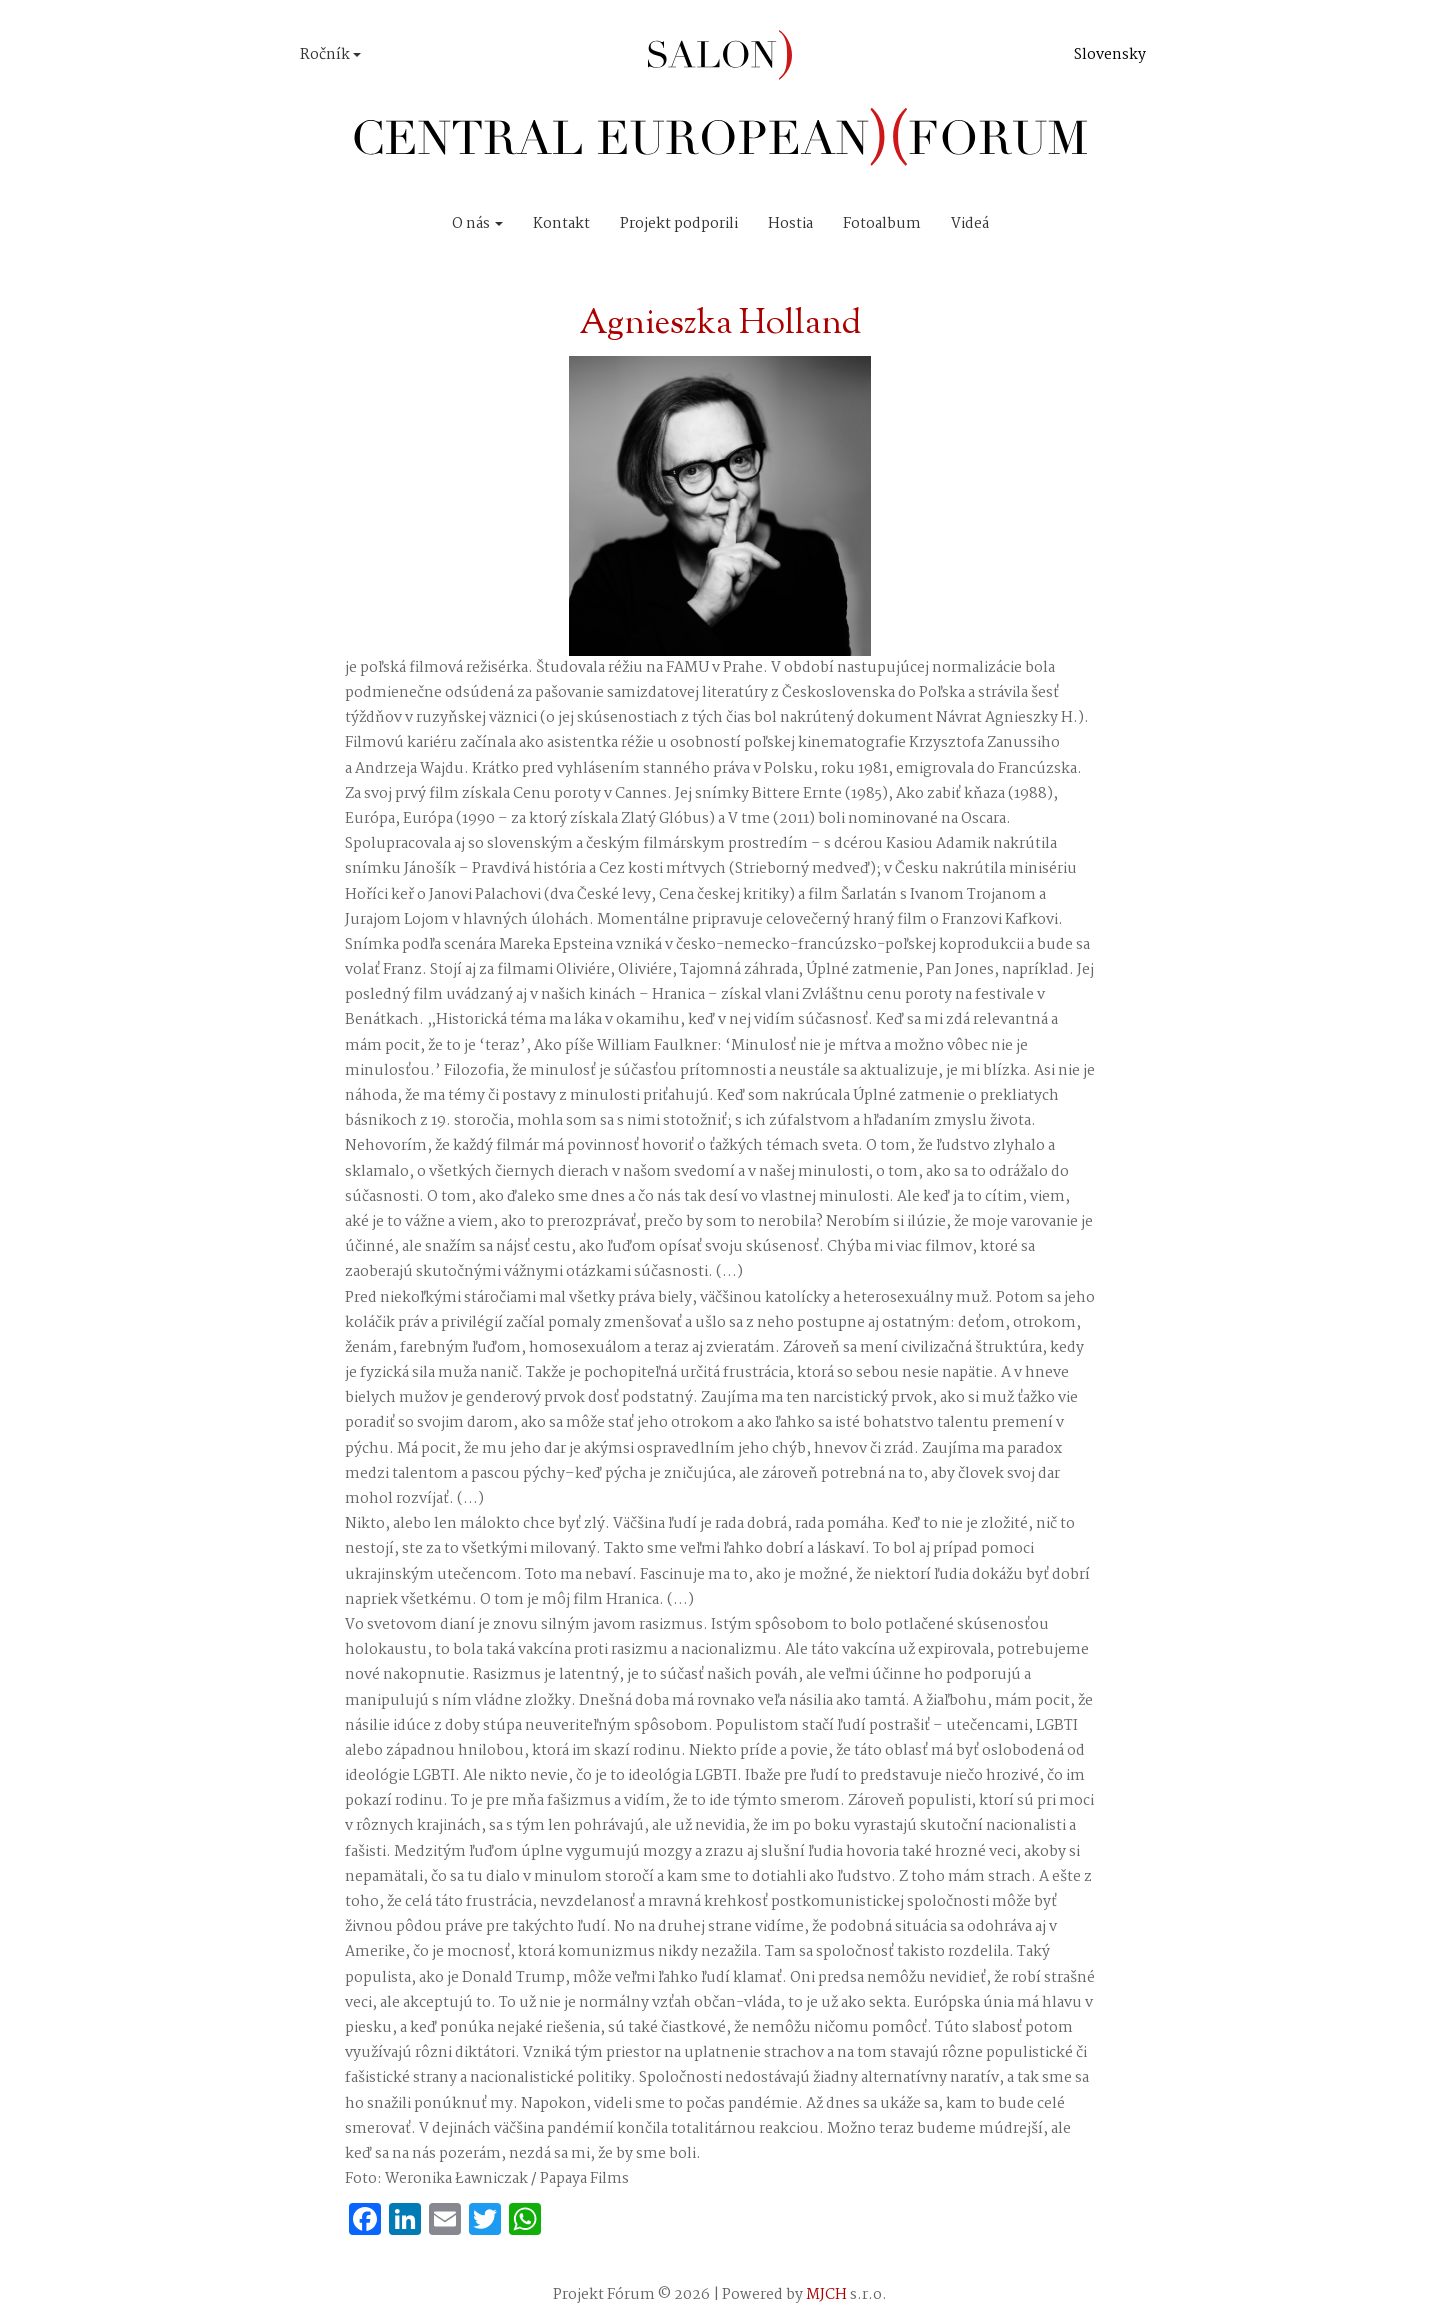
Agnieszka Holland (720, 324)
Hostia (790, 224)
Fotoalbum (882, 224)
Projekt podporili (679, 224)
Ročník (330, 55)
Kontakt (561, 224)
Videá (970, 224)
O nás (477, 224)
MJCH (826, 2295)
